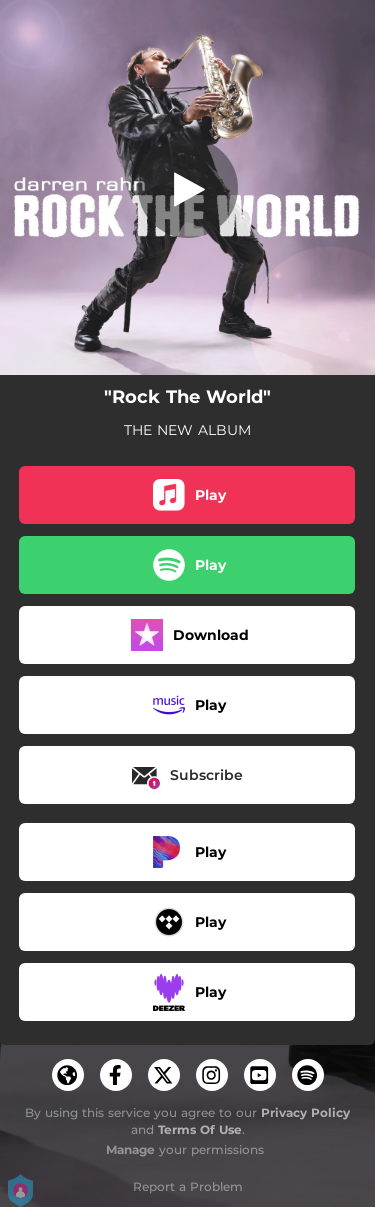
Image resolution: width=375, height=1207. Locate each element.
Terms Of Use (200, 1129)
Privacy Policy (305, 1112)
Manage (130, 1149)
